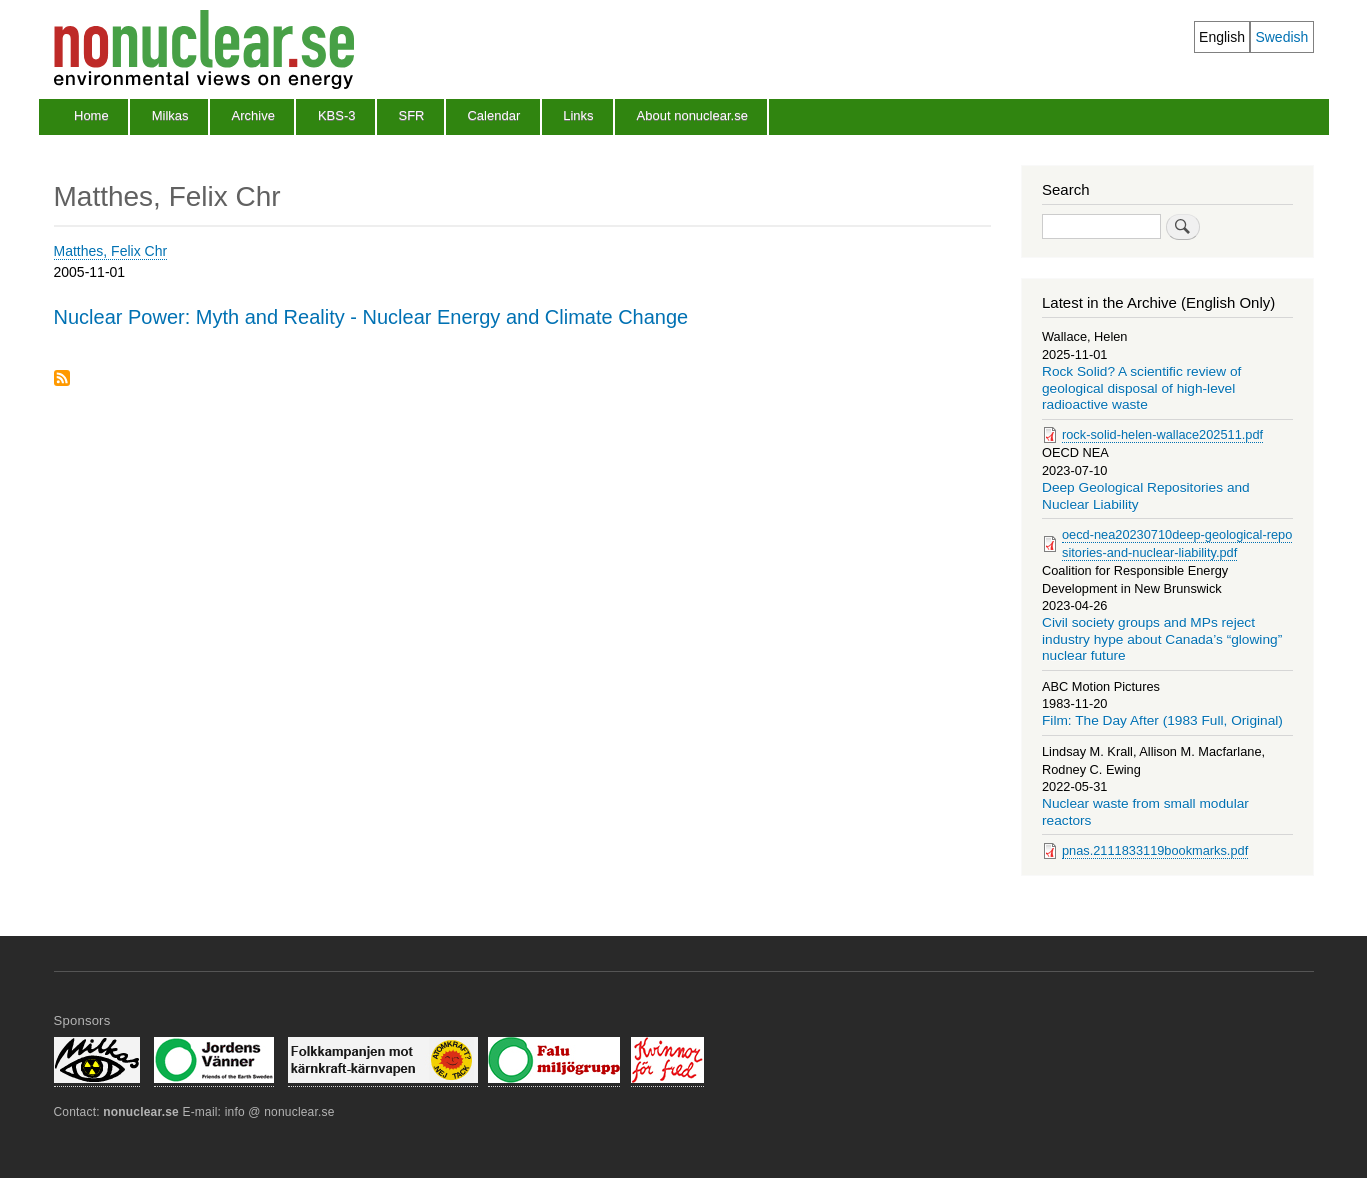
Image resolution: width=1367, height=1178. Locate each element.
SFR (411, 115)
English (1222, 37)
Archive (253, 115)
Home (91, 115)
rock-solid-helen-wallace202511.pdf (1162, 434)
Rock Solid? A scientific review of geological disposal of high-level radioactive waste (1141, 388)
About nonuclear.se (692, 115)
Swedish (1281, 37)
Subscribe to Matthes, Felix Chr (62, 379)
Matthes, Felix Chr (111, 251)
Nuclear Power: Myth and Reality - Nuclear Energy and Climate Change (371, 317)
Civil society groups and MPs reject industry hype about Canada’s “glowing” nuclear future (1162, 639)
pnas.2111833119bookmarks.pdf (1155, 850)
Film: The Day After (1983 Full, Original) (1162, 720)
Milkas (170, 115)
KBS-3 (337, 115)
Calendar (493, 115)
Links (578, 115)
